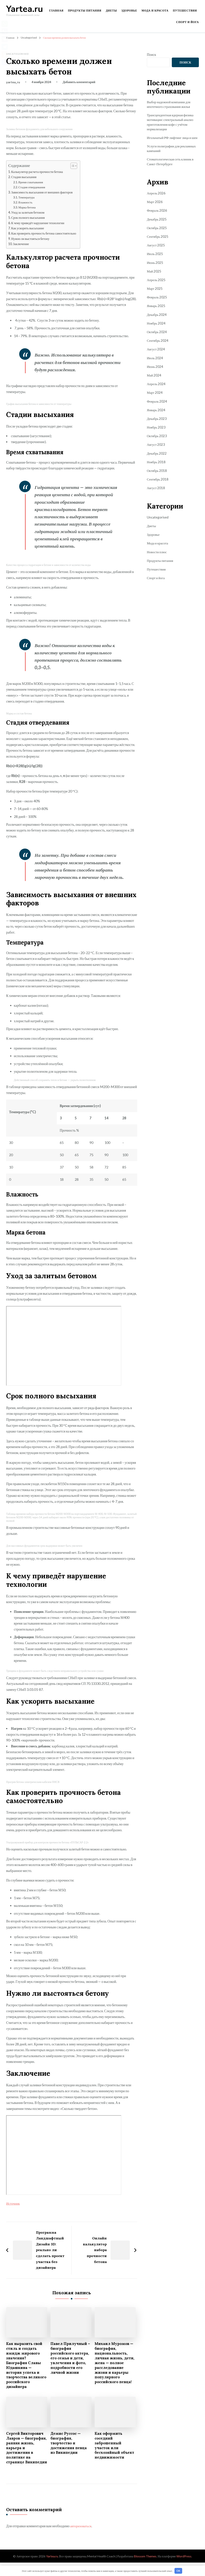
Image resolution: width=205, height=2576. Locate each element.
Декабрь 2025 (157, 226)
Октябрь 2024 (157, 339)
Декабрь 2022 (157, 460)
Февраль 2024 (157, 408)
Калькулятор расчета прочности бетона (38, 172)
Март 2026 (155, 208)
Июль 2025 (155, 260)
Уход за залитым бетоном (29, 212)
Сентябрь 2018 (158, 486)
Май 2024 (154, 382)
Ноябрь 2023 (156, 434)
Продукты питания (84, 10)
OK (178, 2570)
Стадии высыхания (25, 177)
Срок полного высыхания (29, 217)
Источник (13, 2203)
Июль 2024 (155, 364)
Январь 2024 (156, 416)
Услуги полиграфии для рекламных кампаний (172, 154)
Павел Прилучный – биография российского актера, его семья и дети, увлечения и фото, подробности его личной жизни (70, 2358)
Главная (56, 10)
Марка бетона (27, 207)
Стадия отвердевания (32, 187)
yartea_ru (13, 82)
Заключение (21, 244)
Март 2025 (155, 295)
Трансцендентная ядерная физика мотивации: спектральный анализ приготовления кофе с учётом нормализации (171, 122)
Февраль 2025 (157, 304)
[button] (75, 166)
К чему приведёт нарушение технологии (39, 223)
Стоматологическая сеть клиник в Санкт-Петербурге (171, 168)
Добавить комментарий (79, 82)
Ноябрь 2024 (156, 330)
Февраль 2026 (157, 217)
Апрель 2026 (156, 200)
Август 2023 (156, 451)
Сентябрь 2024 (158, 347)
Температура (26, 197)
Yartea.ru (24, 9)
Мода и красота (155, 10)
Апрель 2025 (156, 286)
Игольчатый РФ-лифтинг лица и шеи (170, 141)
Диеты (111, 10)
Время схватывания (31, 182)
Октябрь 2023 (157, 443)
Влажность (25, 202)
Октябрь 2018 (157, 477)
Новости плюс (157, 558)
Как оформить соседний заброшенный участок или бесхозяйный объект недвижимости (110, 2455)
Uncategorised (17, 53)
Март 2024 (155, 399)
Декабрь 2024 (157, 321)
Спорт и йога (187, 22)
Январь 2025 (156, 312)
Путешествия (185, 10)
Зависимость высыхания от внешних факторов (44, 192)
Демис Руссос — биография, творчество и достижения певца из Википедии (69, 2450)
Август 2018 (156, 495)
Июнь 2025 (155, 269)
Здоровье (129, 10)
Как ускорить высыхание (29, 228)
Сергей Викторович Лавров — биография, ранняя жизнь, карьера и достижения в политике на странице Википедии (26, 2458)
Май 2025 (154, 278)
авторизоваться (81, 2539)
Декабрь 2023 (157, 425)
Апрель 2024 (156, 391)
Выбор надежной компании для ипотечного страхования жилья (169, 104)
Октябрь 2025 (157, 234)
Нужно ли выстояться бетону (31, 239)
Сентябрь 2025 (158, 243)
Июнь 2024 (155, 373)
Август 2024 (156, 356)
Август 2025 (156, 252)
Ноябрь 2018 (156, 468)
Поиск (151, 54)
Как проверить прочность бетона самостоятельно (45, 233)
